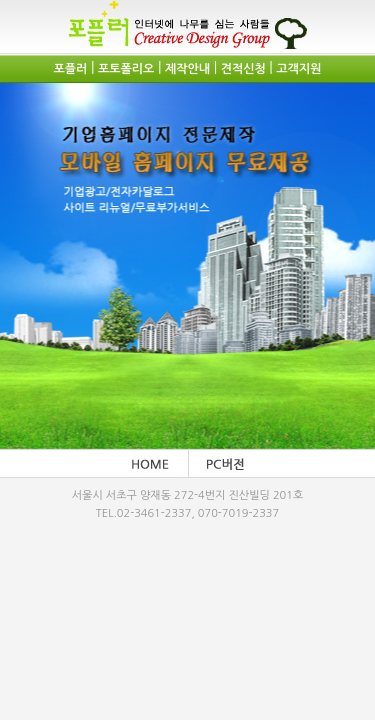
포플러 (71, 69)
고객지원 (298, 69)
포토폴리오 (126, 69)
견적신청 (243, 69)
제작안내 (187, 69)
